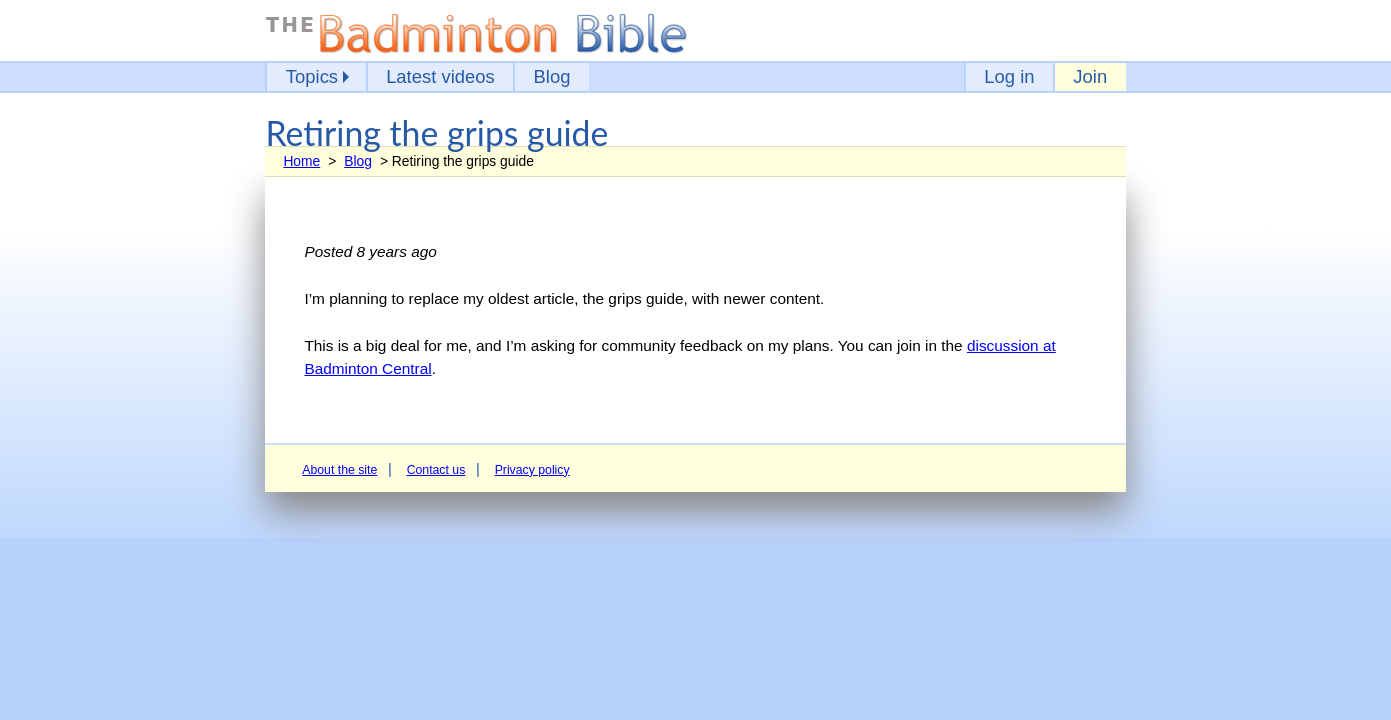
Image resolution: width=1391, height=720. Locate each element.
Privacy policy (532, 470)
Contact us (436, 470)
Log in (1009, 76)
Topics (312, 76)
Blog (552, 76)
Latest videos (440, 76)
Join (1090, 76)
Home (301, 161)
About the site (339, 470)
